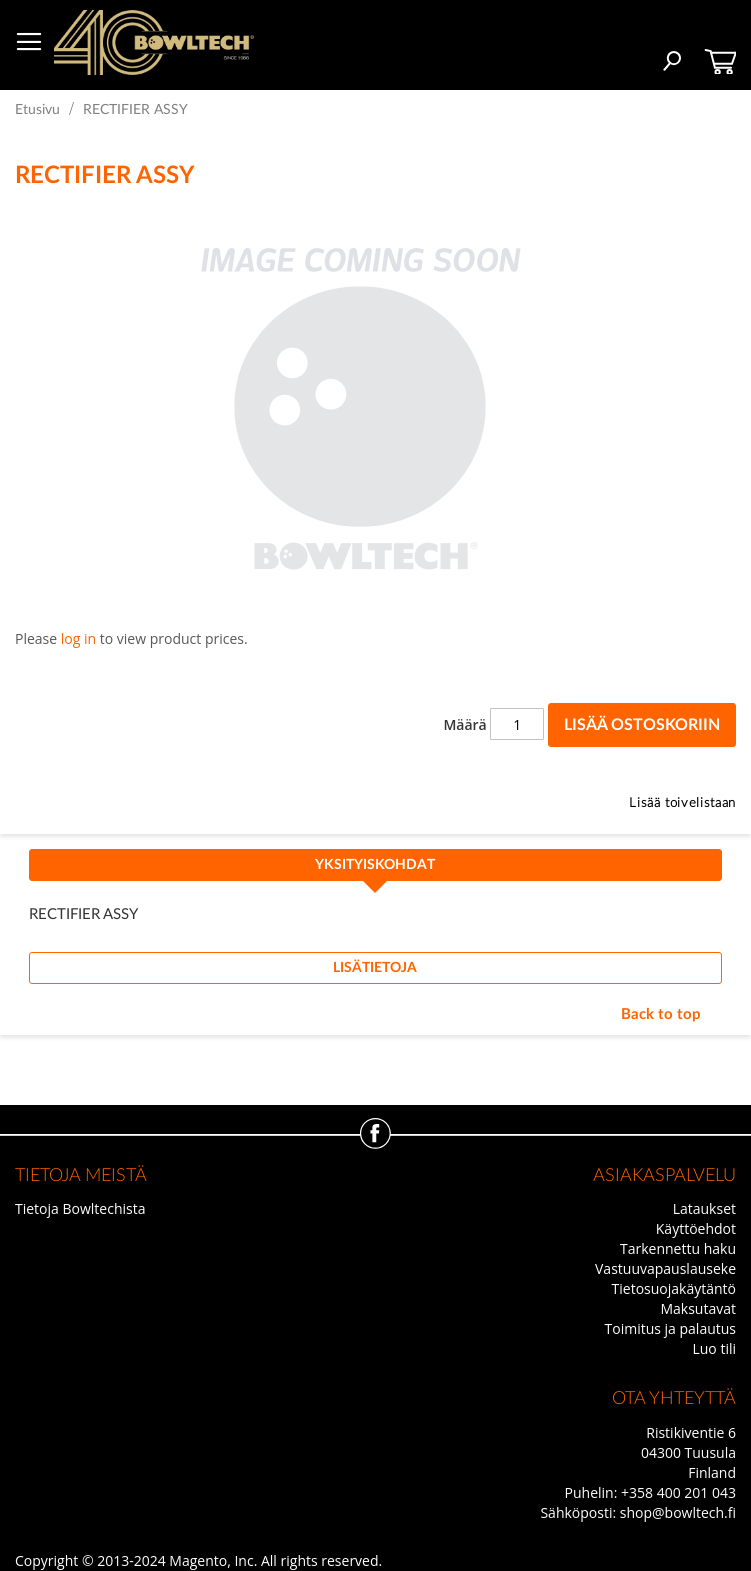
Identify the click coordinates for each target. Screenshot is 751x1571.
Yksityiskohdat (375, 865)
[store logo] (154, 42)
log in (78, 638)
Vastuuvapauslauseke (665, 1268)
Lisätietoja (375, 968)
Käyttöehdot (696, 1228)
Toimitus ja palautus (671, 1328)
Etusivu (37, 110)
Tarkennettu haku (678, 1248)
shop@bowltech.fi (678, 1512)
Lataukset (704, 1208)
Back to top (661, 1014)
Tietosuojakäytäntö (674, 1288)
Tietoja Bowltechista (80, 1208)
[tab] (375, 871)
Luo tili (714, 1348)
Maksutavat (698, 1308)
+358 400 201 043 (678, 1492)
